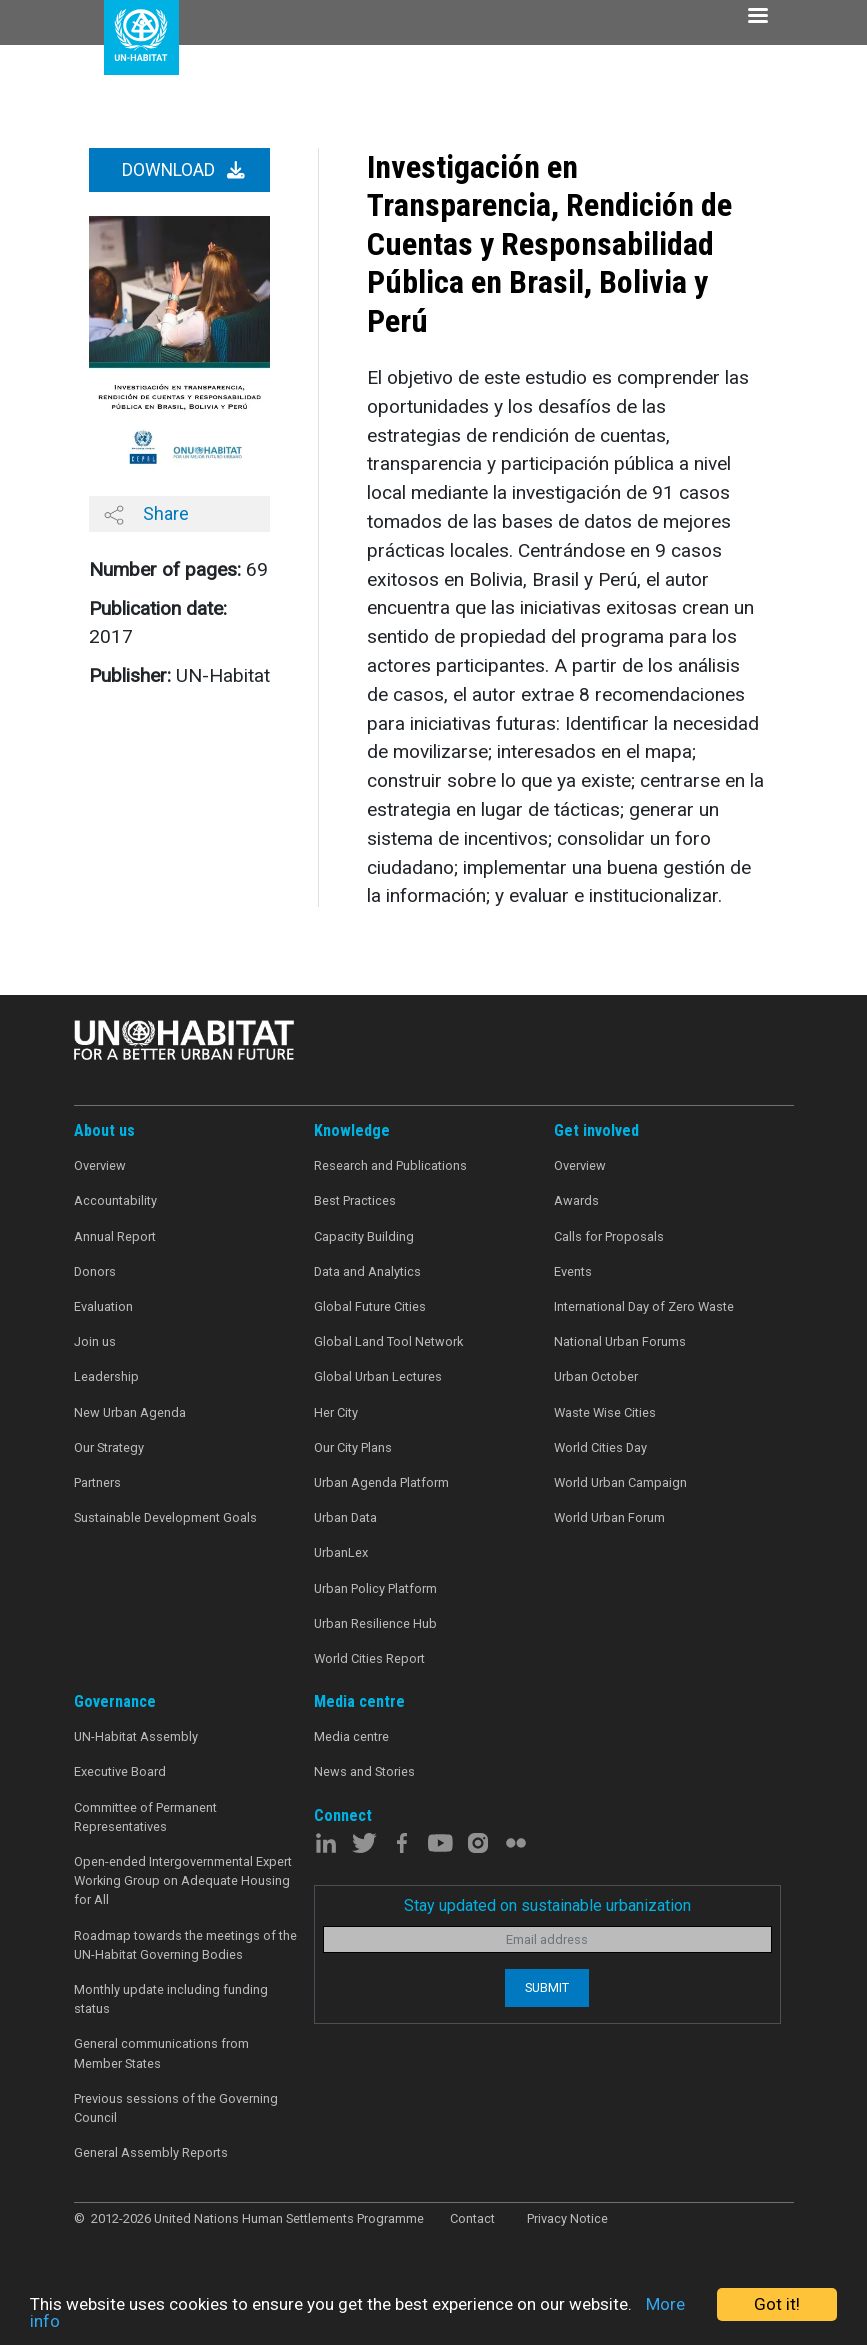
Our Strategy (109, 1447)
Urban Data (345, 1517)
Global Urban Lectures (378, 1376)
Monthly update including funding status (171, 1999)
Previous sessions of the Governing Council (176, 2108)
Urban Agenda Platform (381, 1482)
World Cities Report (369, 1658)
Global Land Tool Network (388, 1341)
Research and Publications (390, 1165)
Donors (95, 1271)
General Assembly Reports (151, 2152)
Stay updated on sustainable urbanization (547, 1905)
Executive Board (120, 1771)
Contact (472, 2218)
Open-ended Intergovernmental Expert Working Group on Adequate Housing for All (183, 1880)
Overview (100, 1165)
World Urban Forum (609, 1517)
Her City (336, 1412)
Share (146, 514)
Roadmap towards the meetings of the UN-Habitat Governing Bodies (185, 1945)
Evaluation (103, 1306)
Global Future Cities (370, 1306)
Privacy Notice (567, 2218)
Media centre (351, 1736)
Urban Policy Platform (375, 1588)
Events (573, 1271)
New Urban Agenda (130, 1412)
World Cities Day (600, 1447)
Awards (576, 1200)
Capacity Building (364, 1236)
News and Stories (364, 1771)
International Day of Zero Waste (644, 1306)
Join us (95, 1341)
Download (183, 170)
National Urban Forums (620, 1341)
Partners (97, 1482)
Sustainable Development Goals (165, 1517)
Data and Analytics (367, 1271)
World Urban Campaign (620, 1482)
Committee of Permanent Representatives (145, 1817)
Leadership (106, 1376)
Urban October (596, 1376)
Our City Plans (353, 1447)
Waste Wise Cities (605, 1412)
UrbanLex (341, 1552)
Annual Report (115, 1236)
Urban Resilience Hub (375, 1623)
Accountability (115, 1200)
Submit (547, 1987)
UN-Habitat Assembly (136, 1736)
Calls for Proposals (609, 1236)
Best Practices (355, 1200)
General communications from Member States (161, 2053)
